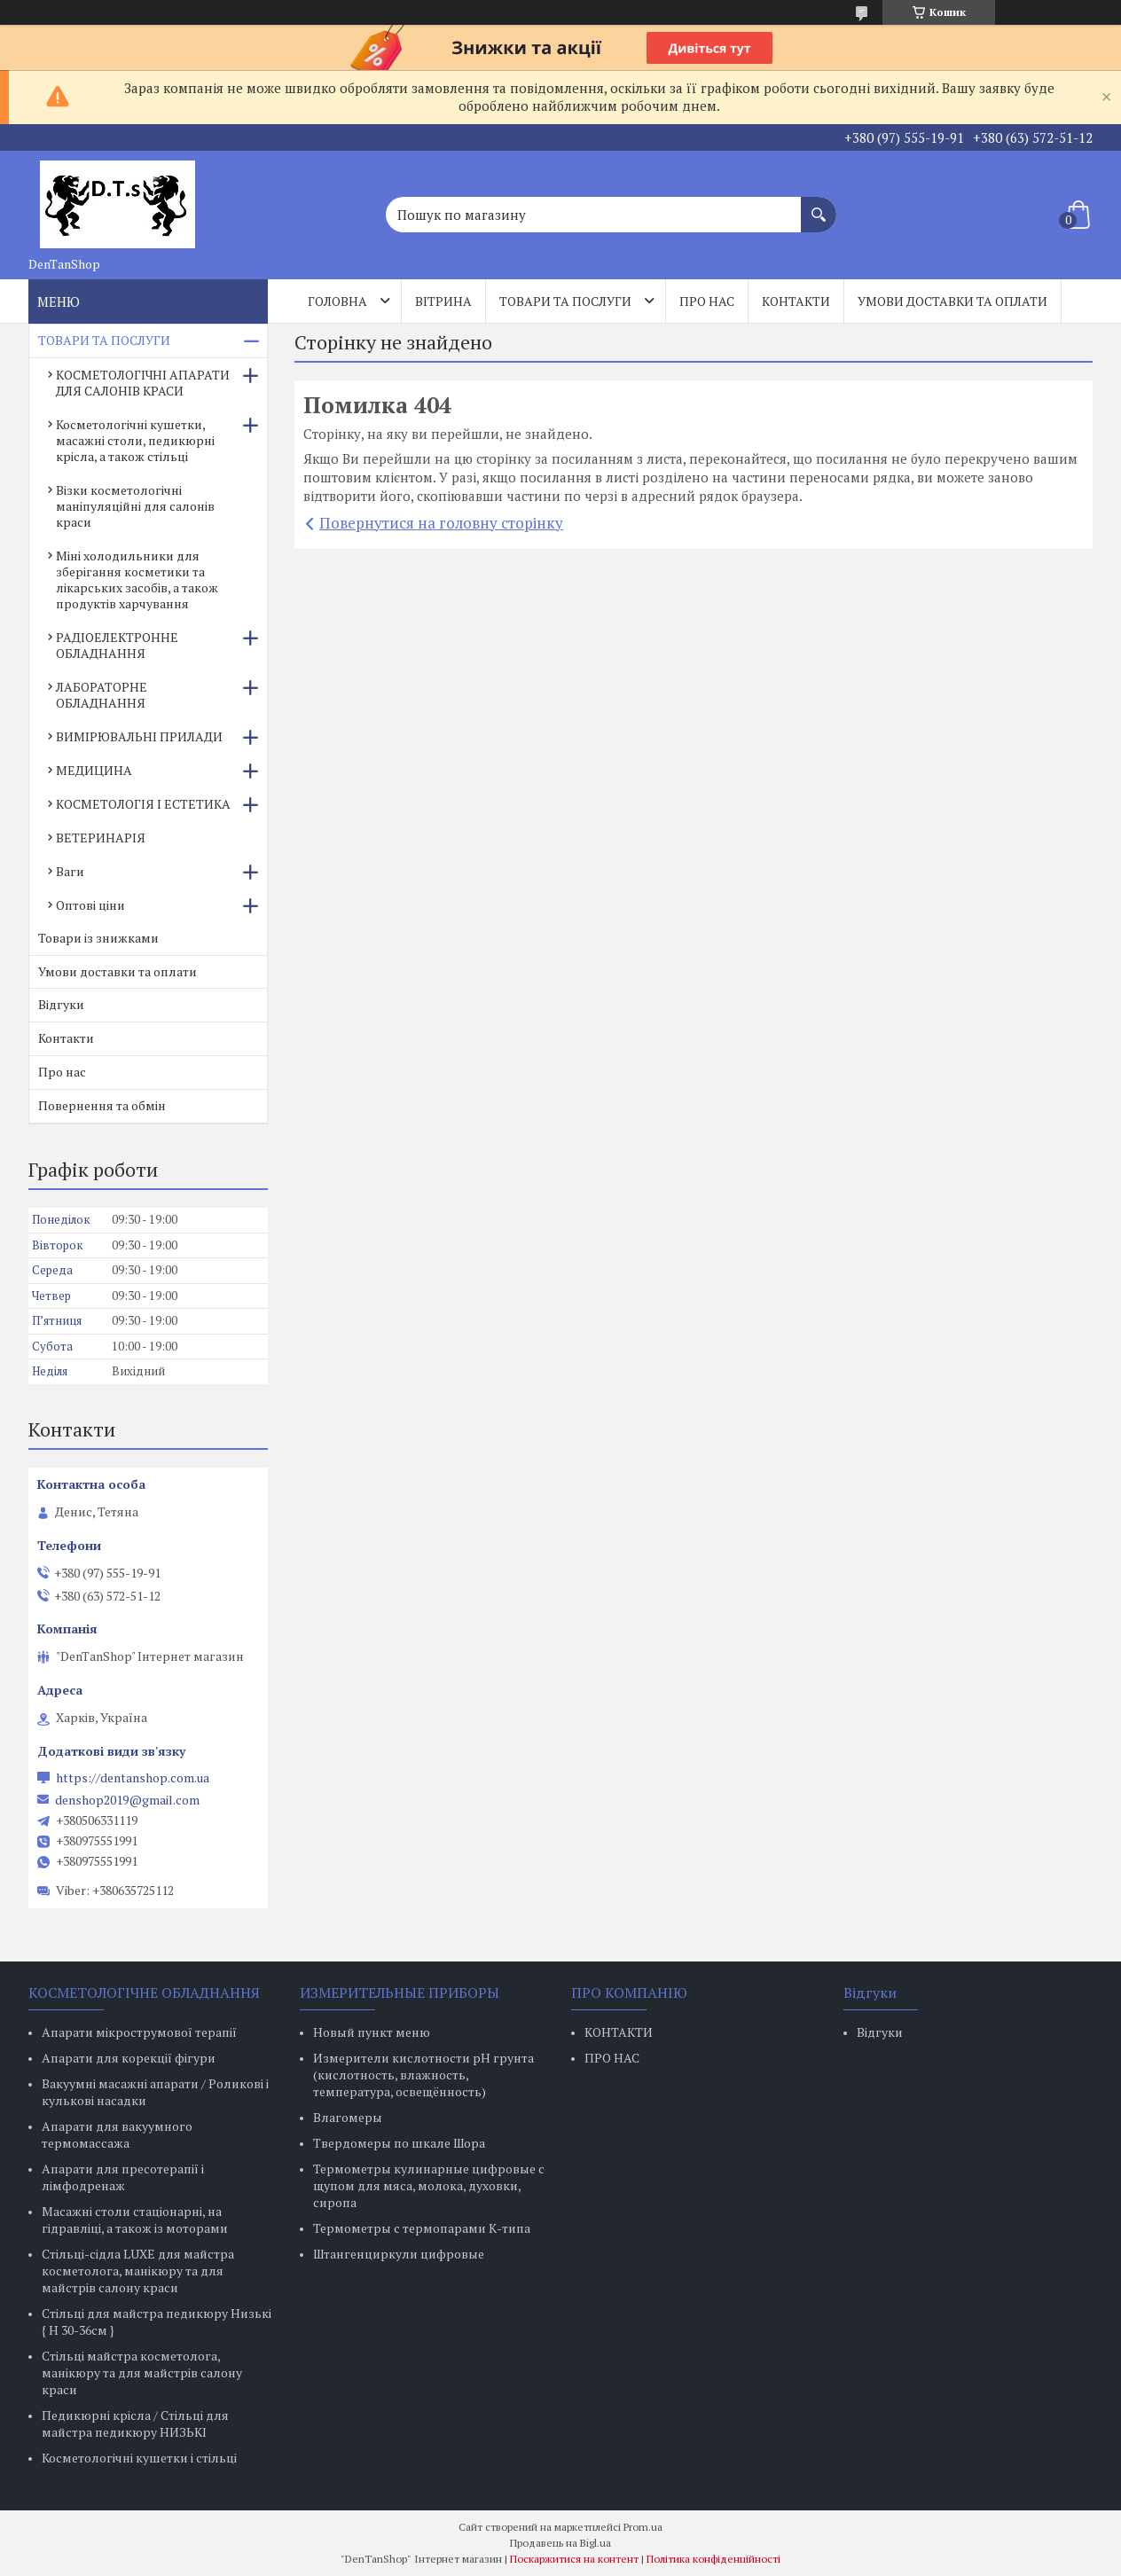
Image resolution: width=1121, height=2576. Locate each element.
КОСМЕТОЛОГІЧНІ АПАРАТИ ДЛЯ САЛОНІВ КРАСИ (143, 382)
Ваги (70, 871)
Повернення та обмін (102, 1105)
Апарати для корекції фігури (129, 2057)
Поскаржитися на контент (574, 2558)
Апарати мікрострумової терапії (139, 2032)
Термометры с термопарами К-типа (421, 2228)
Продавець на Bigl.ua (560, 2542)
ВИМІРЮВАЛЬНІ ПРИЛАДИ (139, 736)
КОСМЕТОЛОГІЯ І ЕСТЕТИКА (143, 803)
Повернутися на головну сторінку (441, 523)
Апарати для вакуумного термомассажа (117, 2134)
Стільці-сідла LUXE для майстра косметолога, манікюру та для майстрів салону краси (138, 2270)
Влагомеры (347, 2117)
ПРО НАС (611, 2057)
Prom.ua (642, 2526)
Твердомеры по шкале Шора (399, 2142)
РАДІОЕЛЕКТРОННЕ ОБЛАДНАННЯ (117, 645)
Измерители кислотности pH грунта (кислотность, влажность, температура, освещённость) (423, 2074)
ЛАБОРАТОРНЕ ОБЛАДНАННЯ (101, 694)
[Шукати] (818, 205)
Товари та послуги (565, 301)
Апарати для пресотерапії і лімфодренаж (123, 2177)
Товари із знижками (98, 937)
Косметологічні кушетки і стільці (139, 2457)
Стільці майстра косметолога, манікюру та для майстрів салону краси (142, 2372)
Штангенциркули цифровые (398, 2253)
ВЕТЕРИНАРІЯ (100, 837)
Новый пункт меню (371, 2032)
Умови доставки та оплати (952, 301)
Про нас (706, 301)
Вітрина (443, 301)
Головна (337, 301)
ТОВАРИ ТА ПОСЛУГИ (104, 340)
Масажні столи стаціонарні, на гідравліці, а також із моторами (135, 2219)
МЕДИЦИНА (94, 770)
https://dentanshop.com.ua (132, 1778)
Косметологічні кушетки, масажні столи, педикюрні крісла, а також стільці (135, 440)
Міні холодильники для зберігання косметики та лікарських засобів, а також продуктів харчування (137, 579)
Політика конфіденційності (713, 2558)
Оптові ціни (90, 905)
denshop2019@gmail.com (127, 1800)
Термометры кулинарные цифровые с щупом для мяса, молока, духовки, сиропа (429, 2185)
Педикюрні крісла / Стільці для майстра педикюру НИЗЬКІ (135, 2423)
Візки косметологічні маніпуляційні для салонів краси (135, 506)
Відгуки (61, 1004)
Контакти (796, 301)
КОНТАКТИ (618, 2032)
